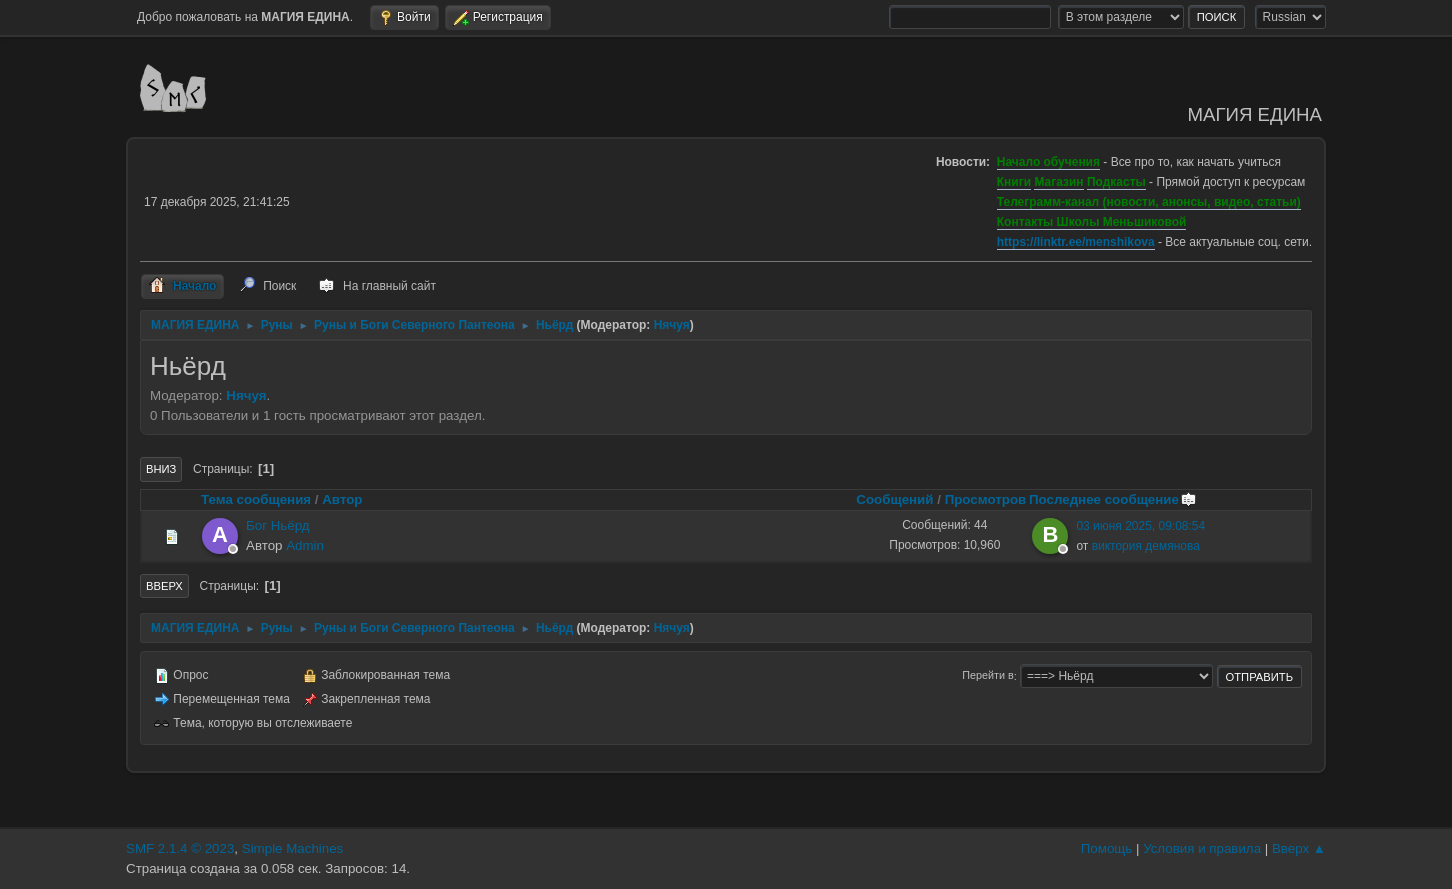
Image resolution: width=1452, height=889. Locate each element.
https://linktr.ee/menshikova (1076, 242)
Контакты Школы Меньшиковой (1092, 222)
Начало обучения (1048, 162)
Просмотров (986, 499)
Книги (1014, 182)
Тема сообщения (256, 499)
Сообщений (894, 499)
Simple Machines (292, 848)
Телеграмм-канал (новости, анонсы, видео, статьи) (1149, 202)
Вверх (164, 586)
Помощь (1106, 848)
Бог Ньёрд (278, 525)
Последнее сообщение (1113, 499)
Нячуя (672, 325)
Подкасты (1116, 182)
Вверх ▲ (1299, 848)
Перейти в (987, 676)
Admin (305, 545)
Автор (342, 499)
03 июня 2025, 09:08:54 (1140, 526)
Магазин (1058, 182)
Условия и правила (1202, 848)
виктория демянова (1146, 546)
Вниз (161, 469)
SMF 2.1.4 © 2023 (180, 848)
